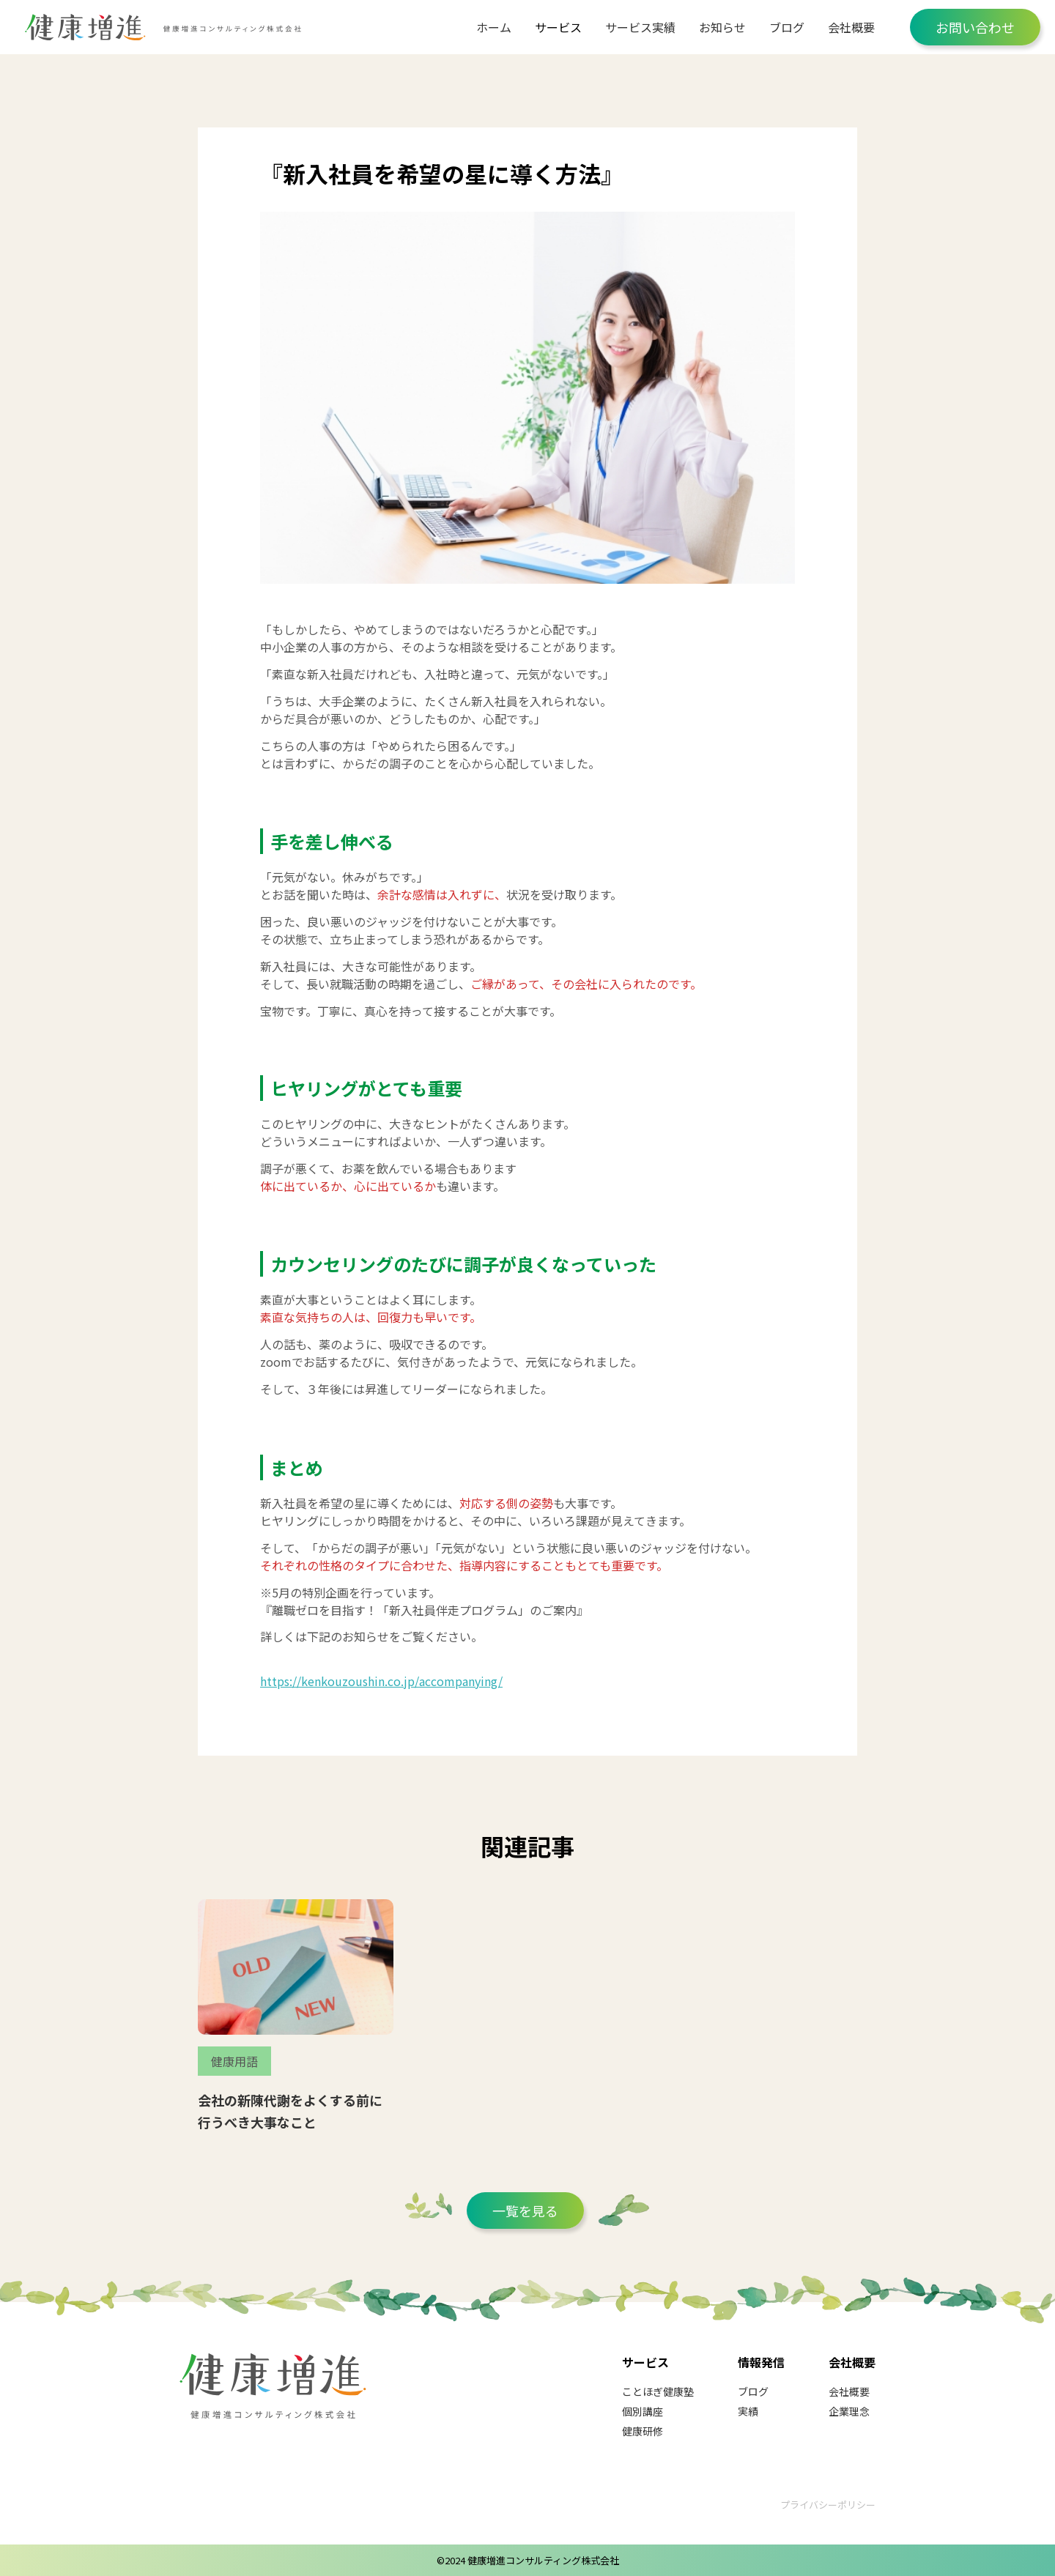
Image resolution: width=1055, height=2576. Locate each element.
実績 (748, 2411)
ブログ (786, 27)
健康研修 (642, 2431)
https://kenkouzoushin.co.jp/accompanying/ (381, 1681)
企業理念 (849, 2411)
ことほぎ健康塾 (658, 2391)
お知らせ (722, 27)
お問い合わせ (975, 27)
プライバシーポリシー (828, 2505)
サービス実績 (640, 27)
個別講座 (642, 2411)
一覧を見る (525, 2210)
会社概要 (851, 27)
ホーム (493, 27)
